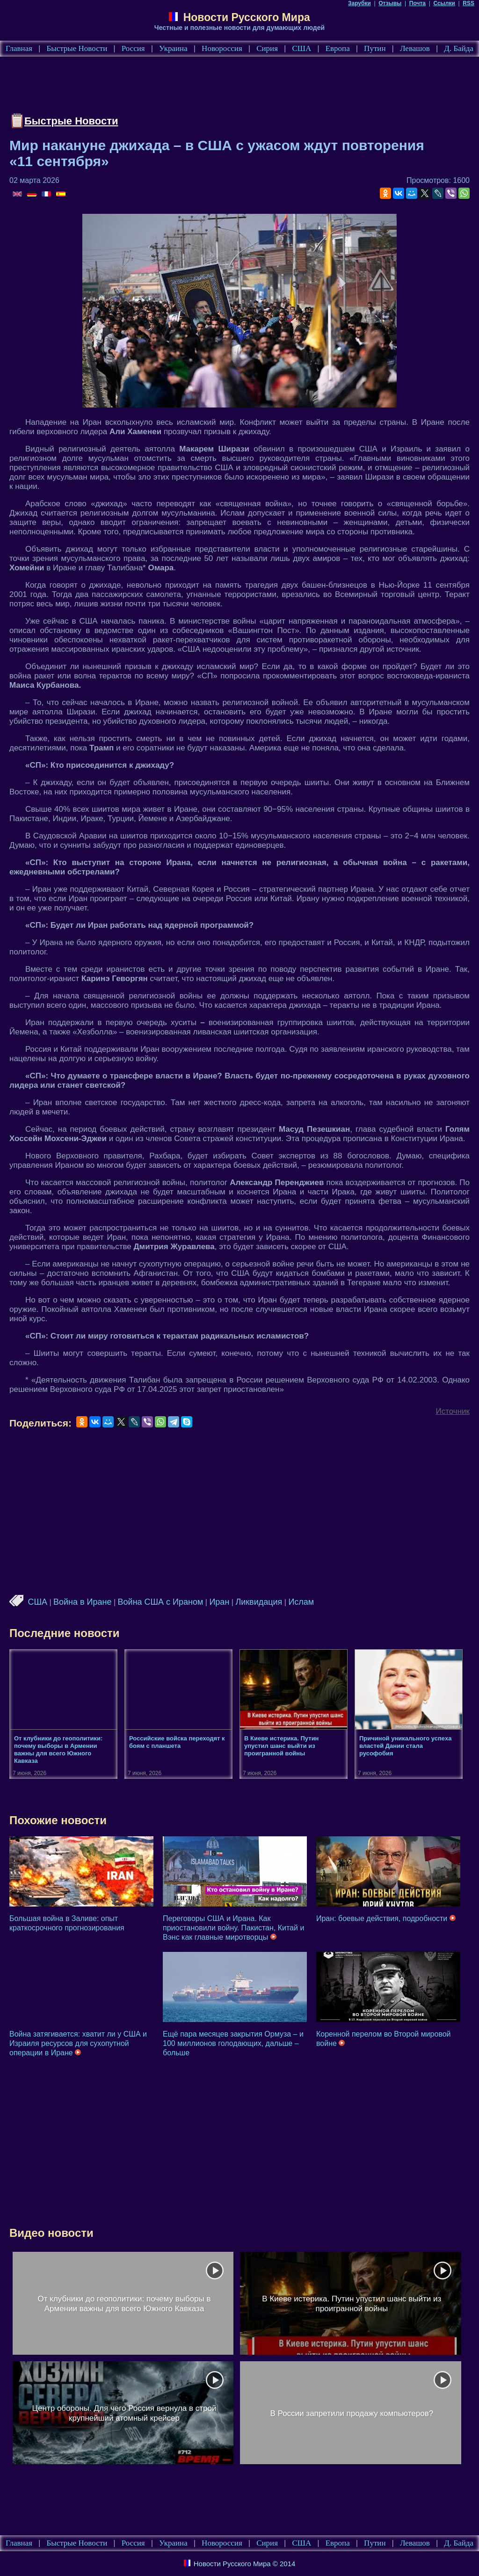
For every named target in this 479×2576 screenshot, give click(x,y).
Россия (133, 48)
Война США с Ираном (160, 1602)
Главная (19, 48)
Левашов (415, 48)
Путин (374, 48)
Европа (338, 48)
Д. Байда (458, 48)
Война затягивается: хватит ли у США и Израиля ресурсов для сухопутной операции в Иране (78, 2043)
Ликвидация (258, 1602)
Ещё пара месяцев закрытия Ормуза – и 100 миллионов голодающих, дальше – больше (233, 2043)
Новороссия (222, 48)
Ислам (301, 1602)
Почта (417, 3)
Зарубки (359, 3)
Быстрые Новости (77, 48)
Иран (219, 1602)
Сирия (267, 48)
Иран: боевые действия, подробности (386, 1918)
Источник (452, 1411)
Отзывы (389, 3)
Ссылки (444, 3)
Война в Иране (82, 1602)
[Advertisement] (179, 87)
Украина (173, 48)
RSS (468, 3)
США (301, 48)
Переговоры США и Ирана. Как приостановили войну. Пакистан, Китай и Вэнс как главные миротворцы (233, 1927)
